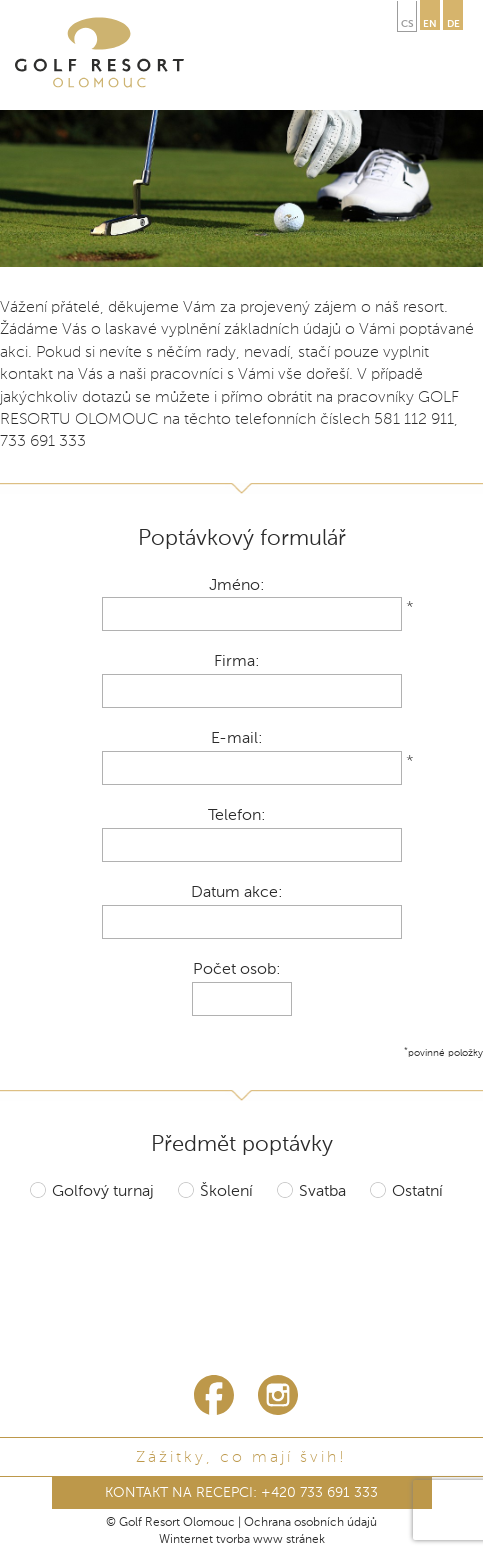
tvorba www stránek (270, 1540)
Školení (226, 1192)
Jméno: (237, 586)
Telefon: (237, 816)
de (453, 24)
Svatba (322, 1192)
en (430, 24)
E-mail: (237, 739)
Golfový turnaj (103, 1192)
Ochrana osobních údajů (310, 1523)
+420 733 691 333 (319, 1493)
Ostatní (417, 1192)
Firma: (237, 662)
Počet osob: (237, 970)
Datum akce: (237, 893)
